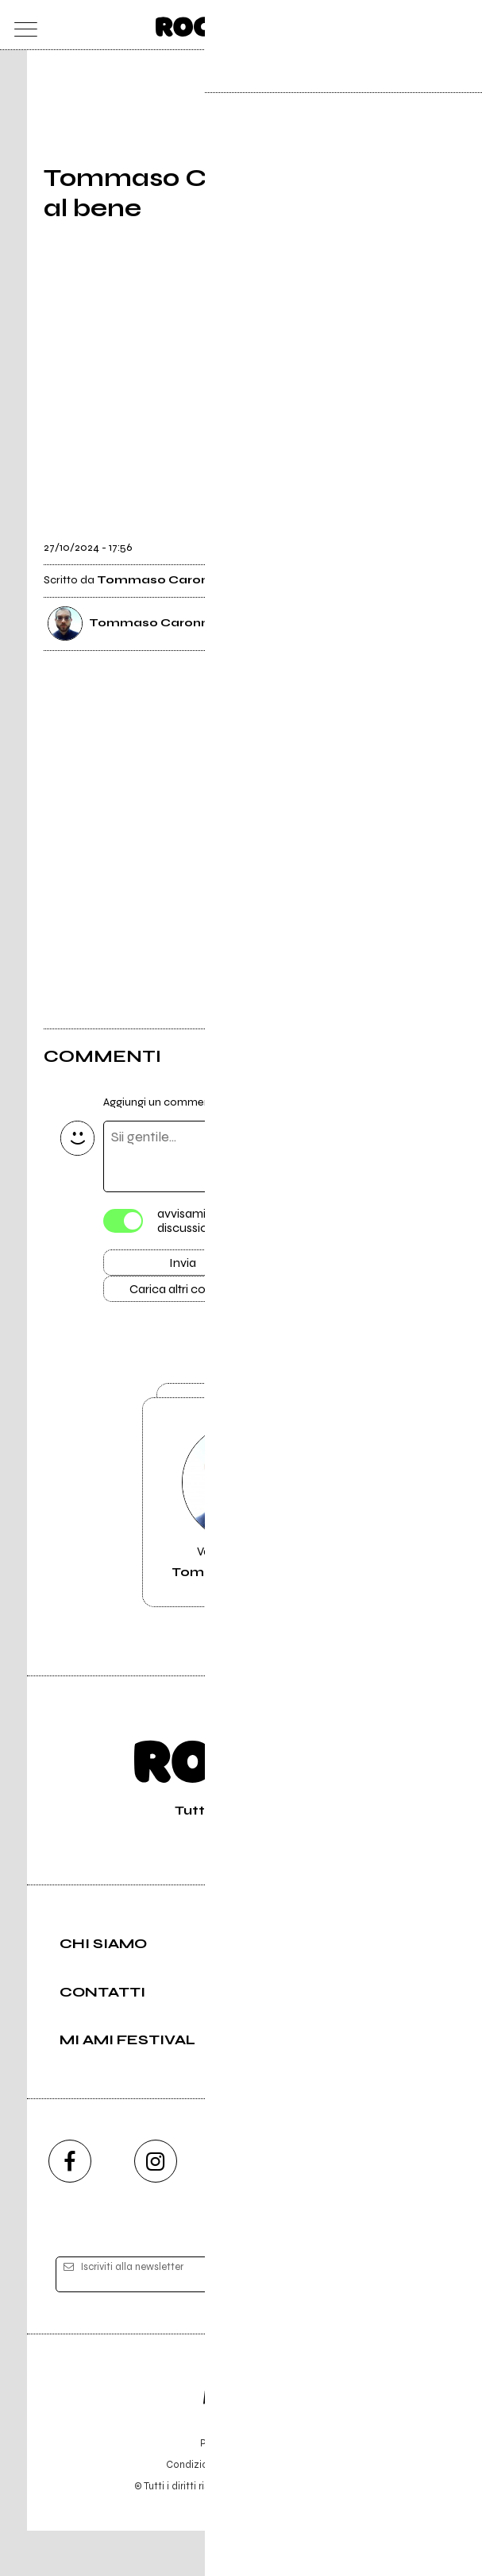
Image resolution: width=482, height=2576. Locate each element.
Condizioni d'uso (205, 2510)
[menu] (22, 25)
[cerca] (429, 25)
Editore (241, 2435)
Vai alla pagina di (241, 1533)
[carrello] (397, 25)
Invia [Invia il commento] (182, 1266)
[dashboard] (460, 25)
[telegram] (412, 2206)
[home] (206, 24)
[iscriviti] (395, 2320)
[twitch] (327, 2206)
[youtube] (241, 2206)
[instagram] (155, 2206)
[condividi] (424, 537)
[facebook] (69, 2206)
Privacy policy (285, 2510)
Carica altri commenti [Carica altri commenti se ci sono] (199, 1294)
